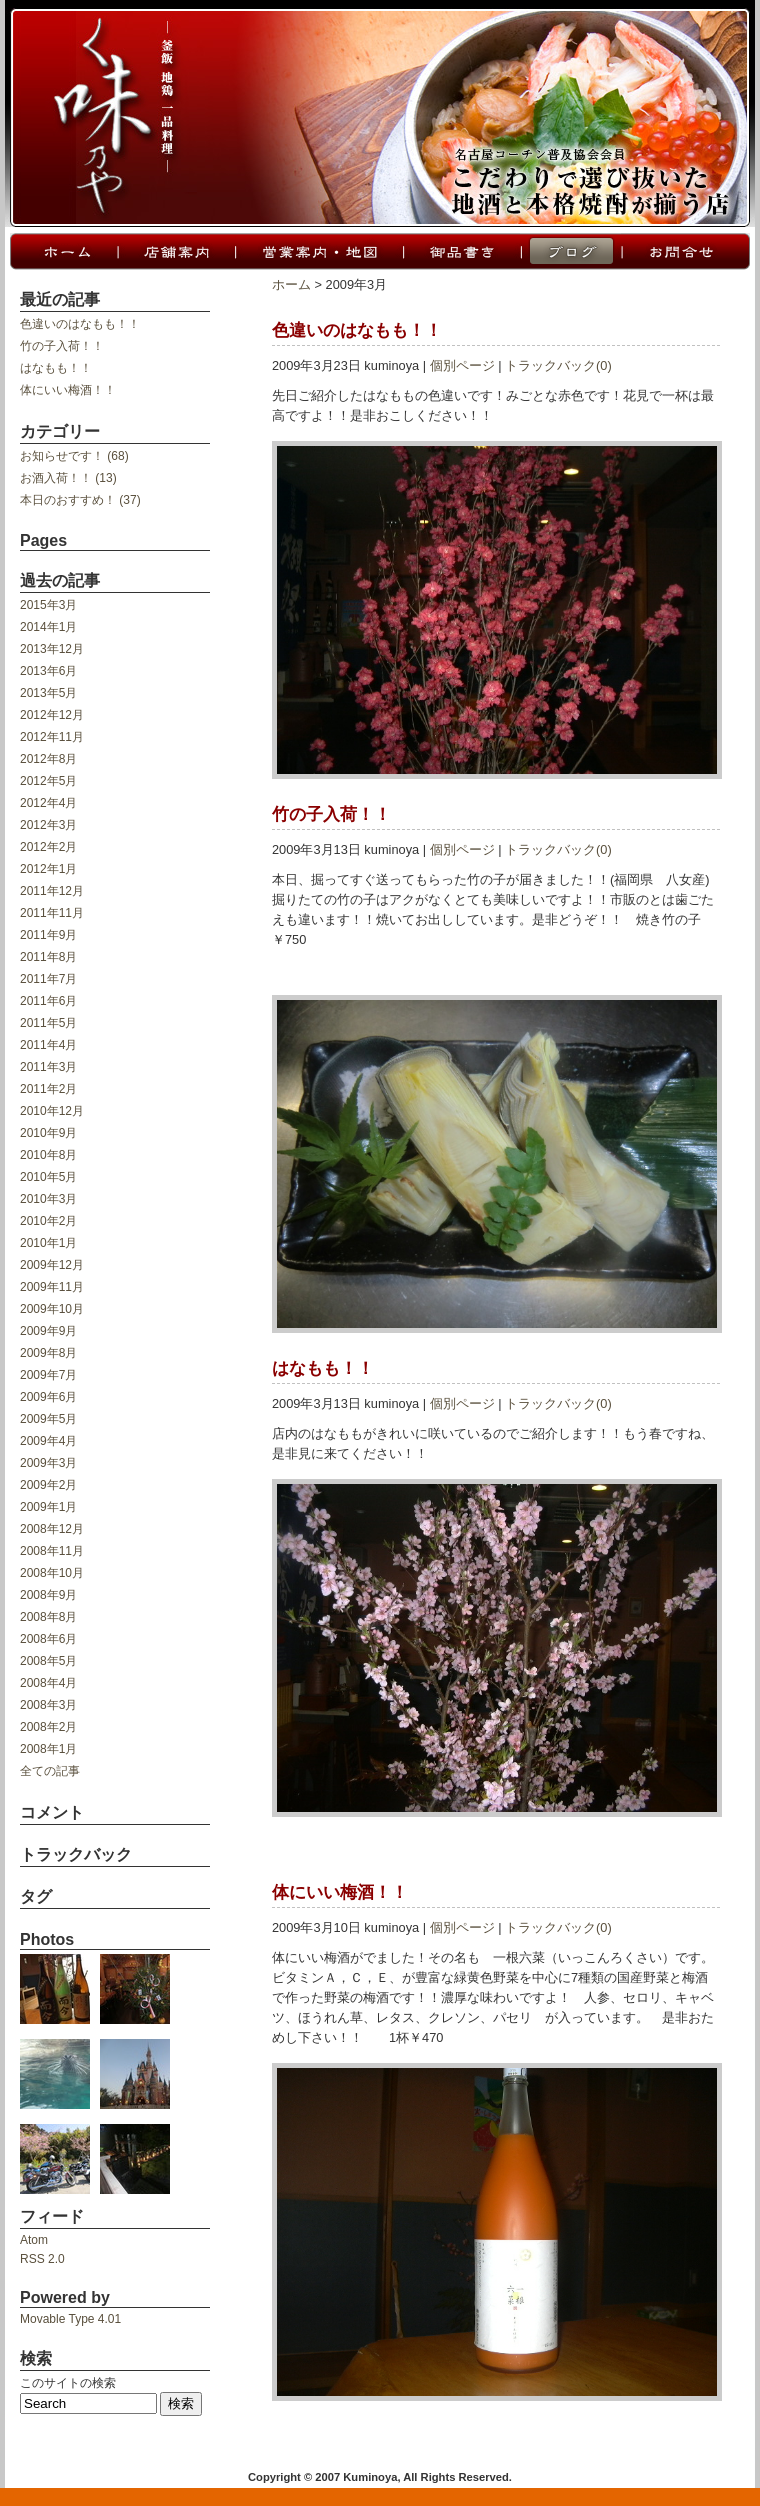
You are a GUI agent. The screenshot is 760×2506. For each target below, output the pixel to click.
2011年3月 (48, 1067)
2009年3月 (48, 1463)
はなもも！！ (56, 368)
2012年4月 (48, 803)
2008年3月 (48, 1705)
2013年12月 (52, 649)
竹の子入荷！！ (62, 346)
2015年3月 (48, 605)
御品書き (461, 251)
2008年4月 (48, 1683)
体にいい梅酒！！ (68, 390)
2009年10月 (52, 1309)
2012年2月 (48, 847)
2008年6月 (48, 1639)
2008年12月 (52, 1529)
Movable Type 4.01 (70, 2319)
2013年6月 (48, 671)
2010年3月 (48, 1199)
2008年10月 (52, 1573)
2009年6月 (48, 1397)
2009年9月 (48, 1331)
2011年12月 (52, 891)
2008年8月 (48, 1617)
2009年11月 (52, 1287)
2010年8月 (48, 1155)
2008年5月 (48, 1661)
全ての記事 (50, 1771)
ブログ (570, 251)
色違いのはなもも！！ (80, 324)
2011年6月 (48, 1001)
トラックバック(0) (558, 365)
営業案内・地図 (318, 251)
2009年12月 (52, 1265)
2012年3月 (48, 825)
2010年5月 (48, 1177)
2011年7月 (48, 979)
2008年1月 (48, 1749)
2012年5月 (48, 781)
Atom (34, 2240)
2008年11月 (52, 1551)
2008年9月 (48, 1595)
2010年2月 (48, 1221)
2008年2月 (48, 1727)
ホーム (63, 251)
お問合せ (685, 251)
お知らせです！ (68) (74, 456)
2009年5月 (48, 1419)
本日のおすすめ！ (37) (80, 500)
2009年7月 (48, 1375)
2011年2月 (48, 1089)
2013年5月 (48, 693)
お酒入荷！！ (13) (68, 478)
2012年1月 (48, 869)
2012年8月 (48, 759)
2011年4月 (48, 1045)
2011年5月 (48, 1023)
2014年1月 (48, 627)
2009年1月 (48, 1507)
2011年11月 (52, 913)
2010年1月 (48, 1243)
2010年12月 (52, 1111)
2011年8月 (48, 957)
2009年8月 (48, 1353)
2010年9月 (48, 1133)
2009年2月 (48, 1485)
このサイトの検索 (68, 2383)
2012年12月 (52, 715)
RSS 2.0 (42, 2259)
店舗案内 (175, 251)
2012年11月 (52, 737)
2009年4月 (48, 1441)
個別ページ (462, 365)
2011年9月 (48, 935)
